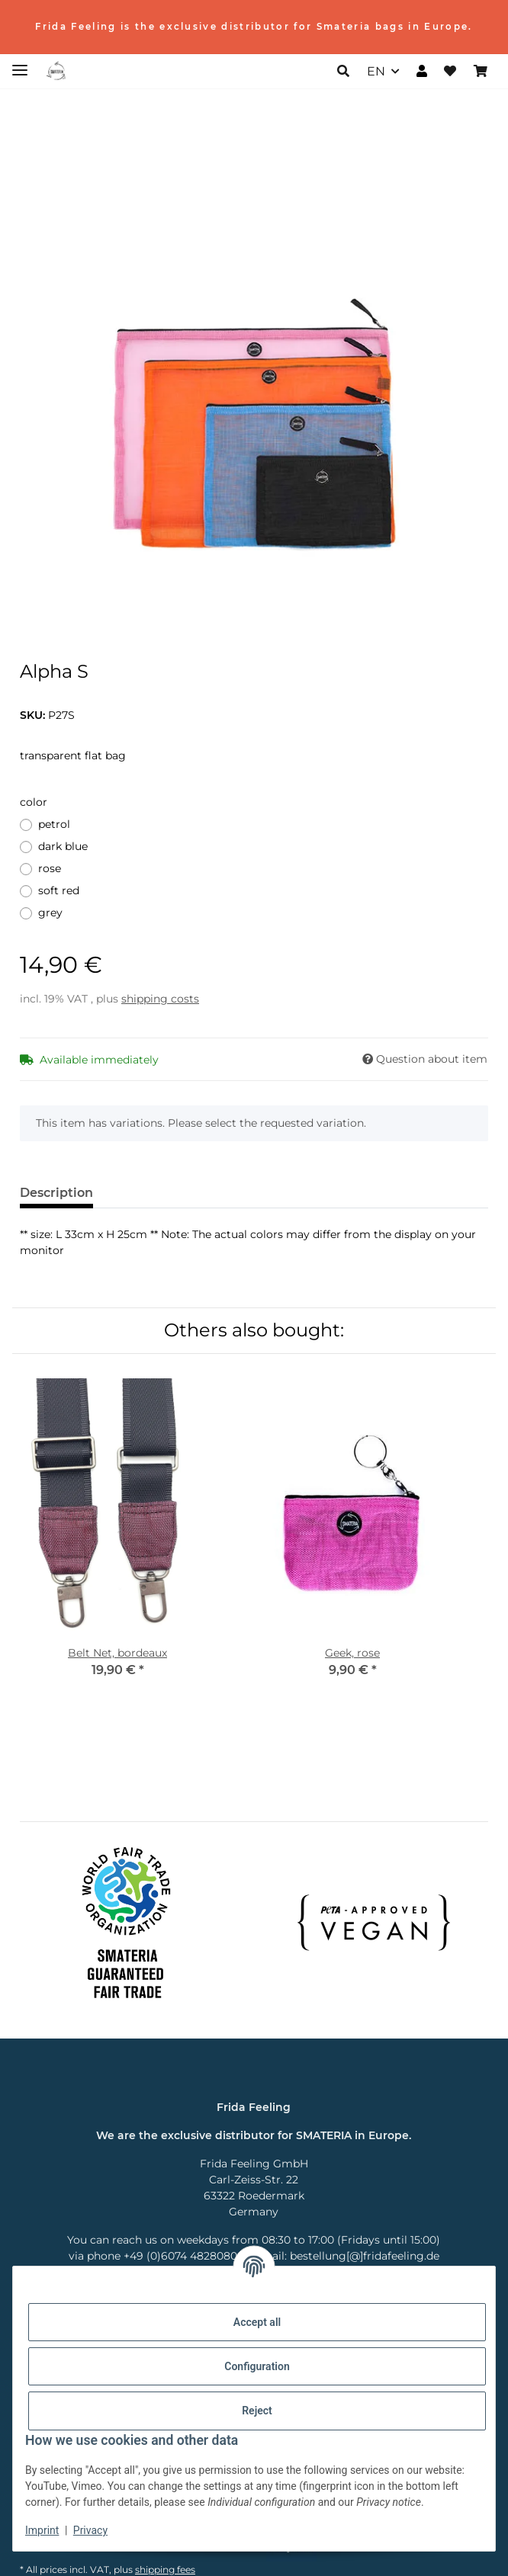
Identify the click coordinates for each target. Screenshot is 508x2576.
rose (49, 868)
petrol (54, 824)
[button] (343, 71)
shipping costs (160, 999)
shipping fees (165, 2569)
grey (50, 912)
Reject (257, 2410)
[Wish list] (450, 71)
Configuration (256, 2366)
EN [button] (376, 71)
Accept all (257, 2322)
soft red (58, 890)
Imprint (42, 2530)
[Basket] (480, 71)
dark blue (63, 846)
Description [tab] (56, 1192)
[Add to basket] (32, 121)
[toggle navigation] (19, 63)
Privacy (90, 2530)
